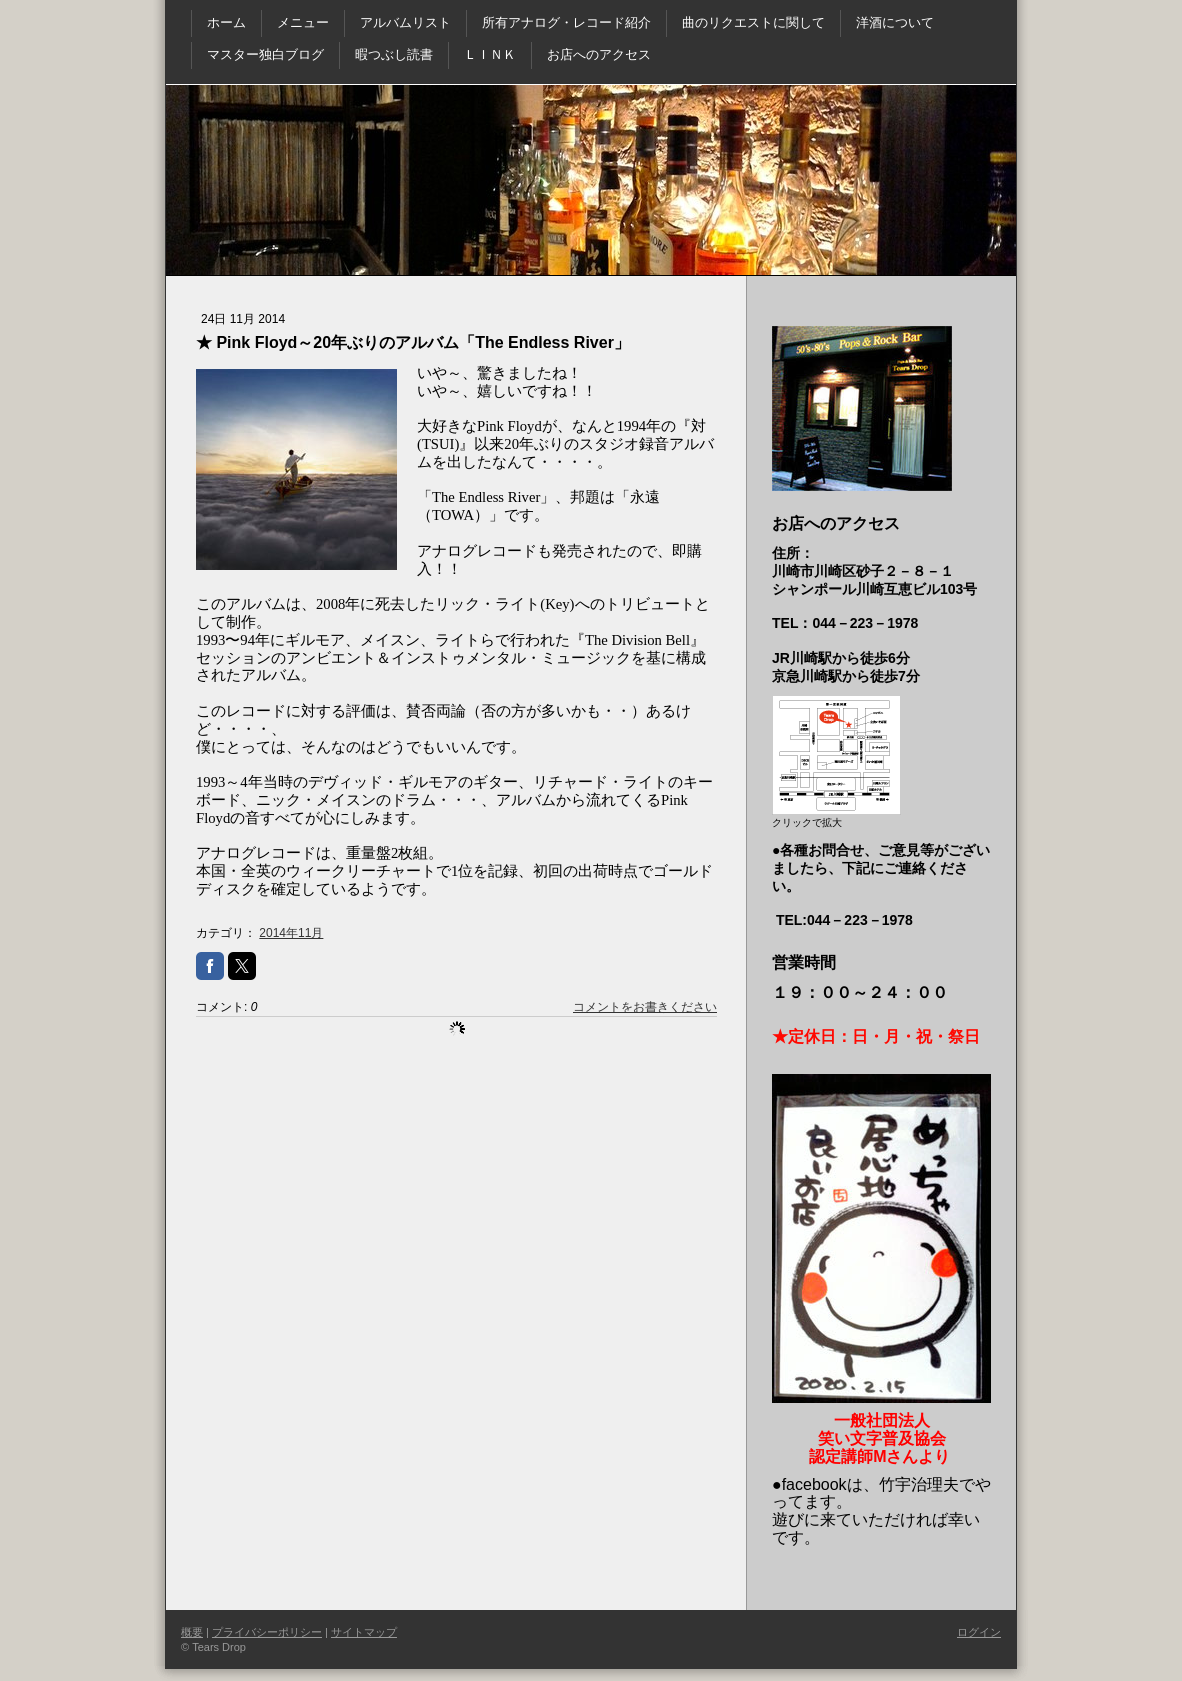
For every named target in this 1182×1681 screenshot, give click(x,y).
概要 (192, 1632)
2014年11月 (291, 933)
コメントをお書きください (645, 1007)
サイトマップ (364, 1632)
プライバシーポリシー (267, 1632)
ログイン (979, 1632)
